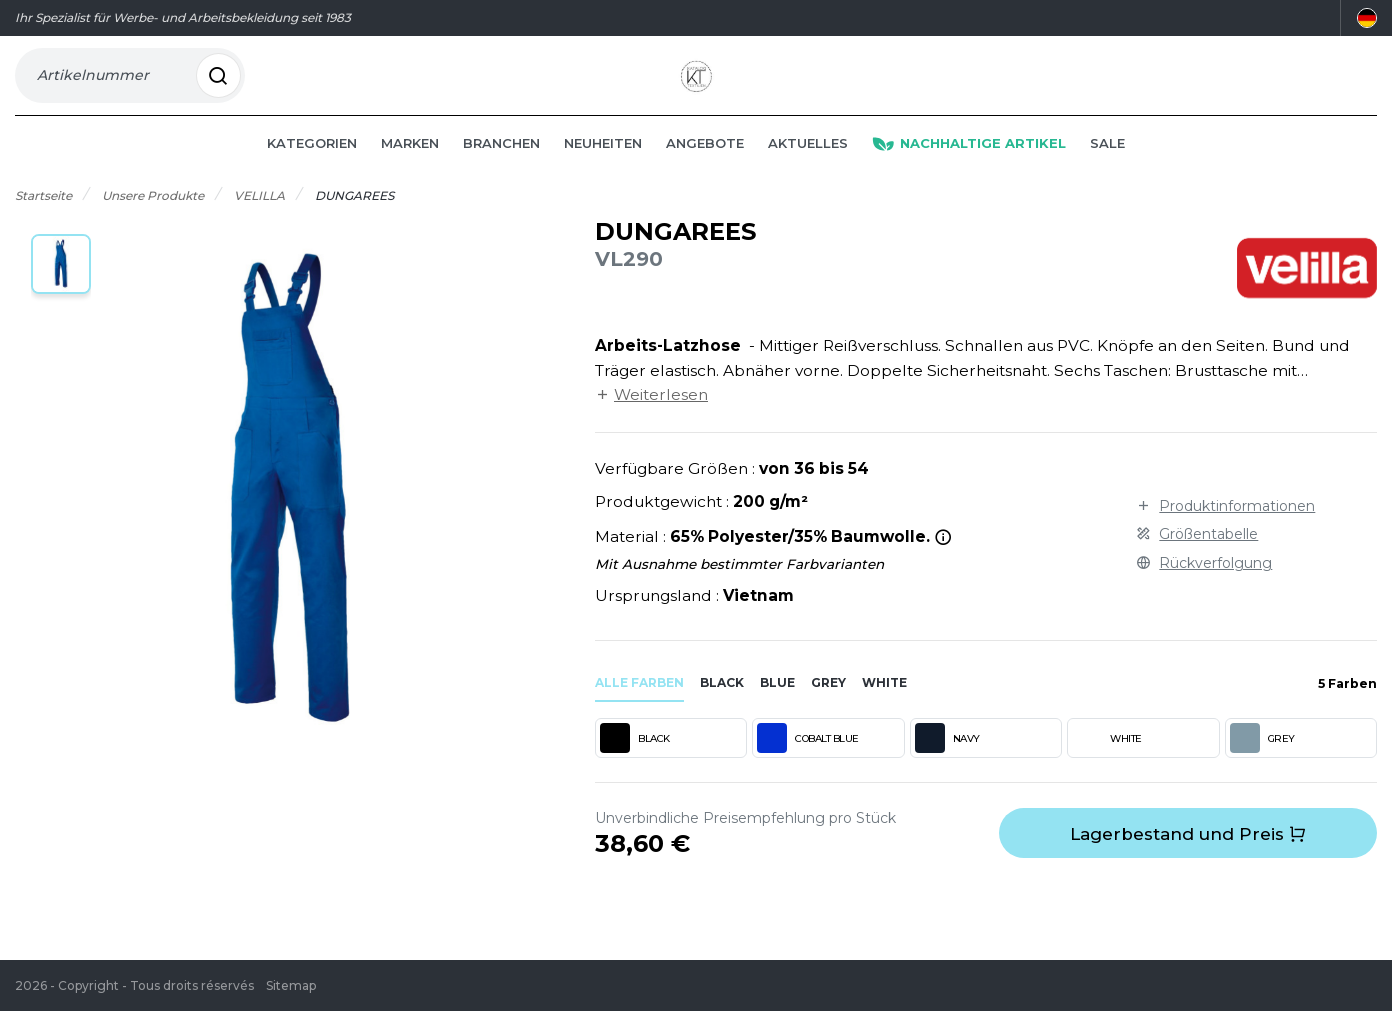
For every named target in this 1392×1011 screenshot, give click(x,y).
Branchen (501, 172)
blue (777, 711)
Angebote (705, 172)
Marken (410, 172)
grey (828, 711)
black (722, 711)
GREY (1262, 767)
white (884, 711)
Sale (1107, 172)
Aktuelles (808, 172)
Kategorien (312, 172)
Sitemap (291, 985)
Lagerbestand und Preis (1188, 863)
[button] (61, 293)
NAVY (947, 767)
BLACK (635, 767)
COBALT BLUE (808, 767)
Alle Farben (639, 711)
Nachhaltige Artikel (969, 172)
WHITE (1107, 767)
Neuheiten (603, 172)
